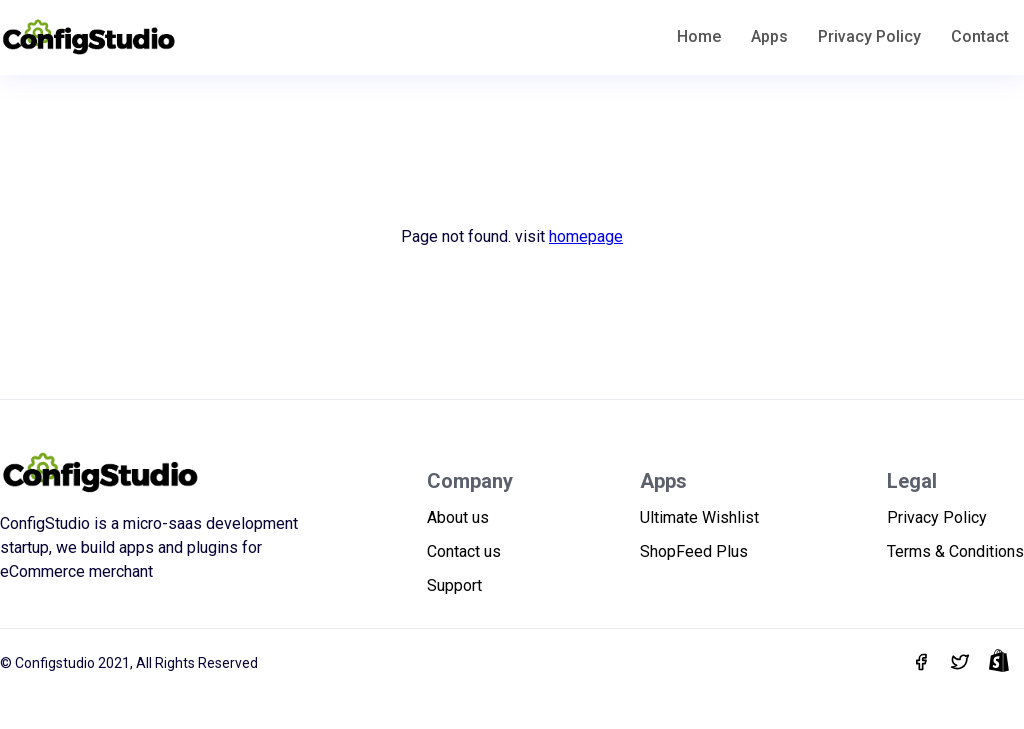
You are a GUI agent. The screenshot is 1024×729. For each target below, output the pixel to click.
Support (454, 585)
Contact (980, 36)
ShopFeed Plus (694, 551)
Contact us (464, 551)
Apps (769, 36)
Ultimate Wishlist (699, 517)
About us (458, 517)
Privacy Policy (869, 36)
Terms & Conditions (955, 551)
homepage (586, 236)
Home (699, 36)
